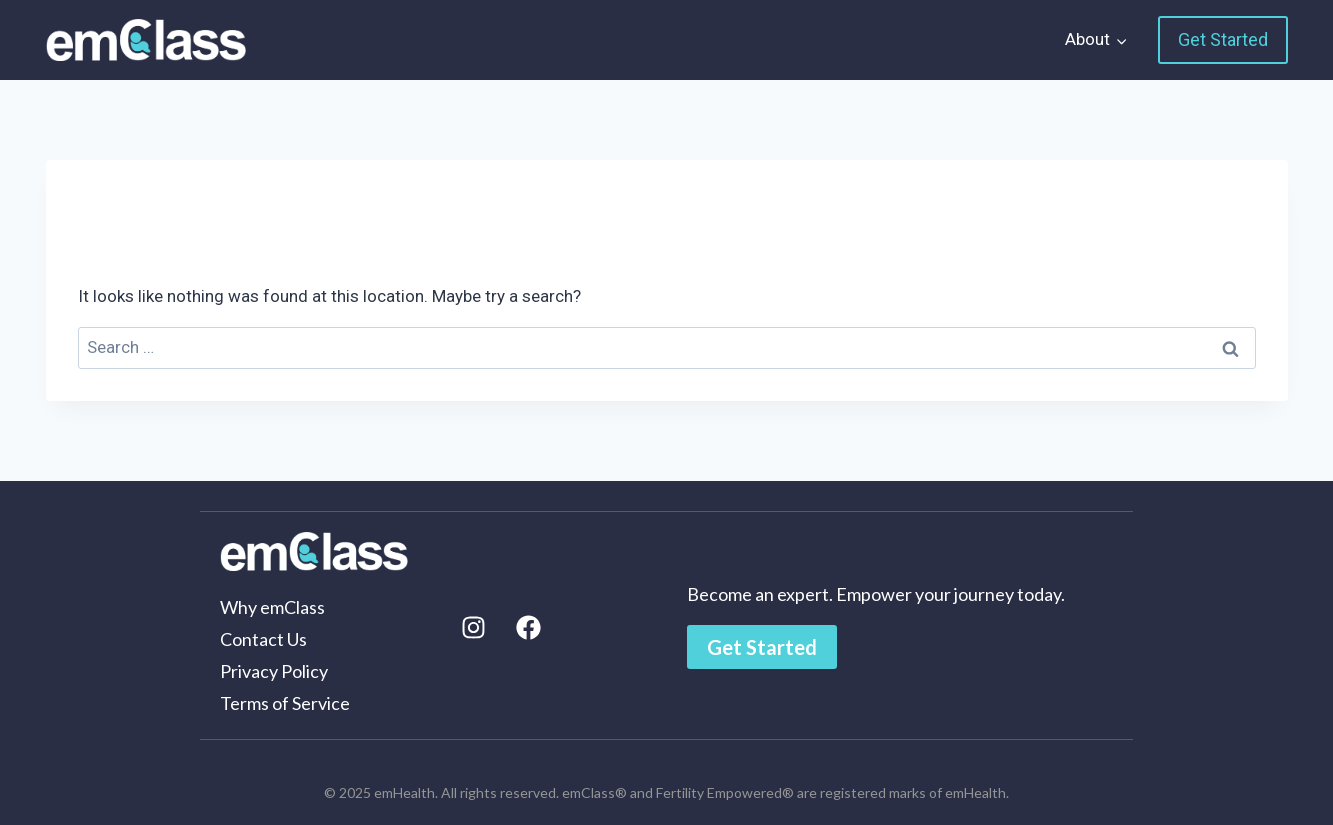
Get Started (1223, 39)
